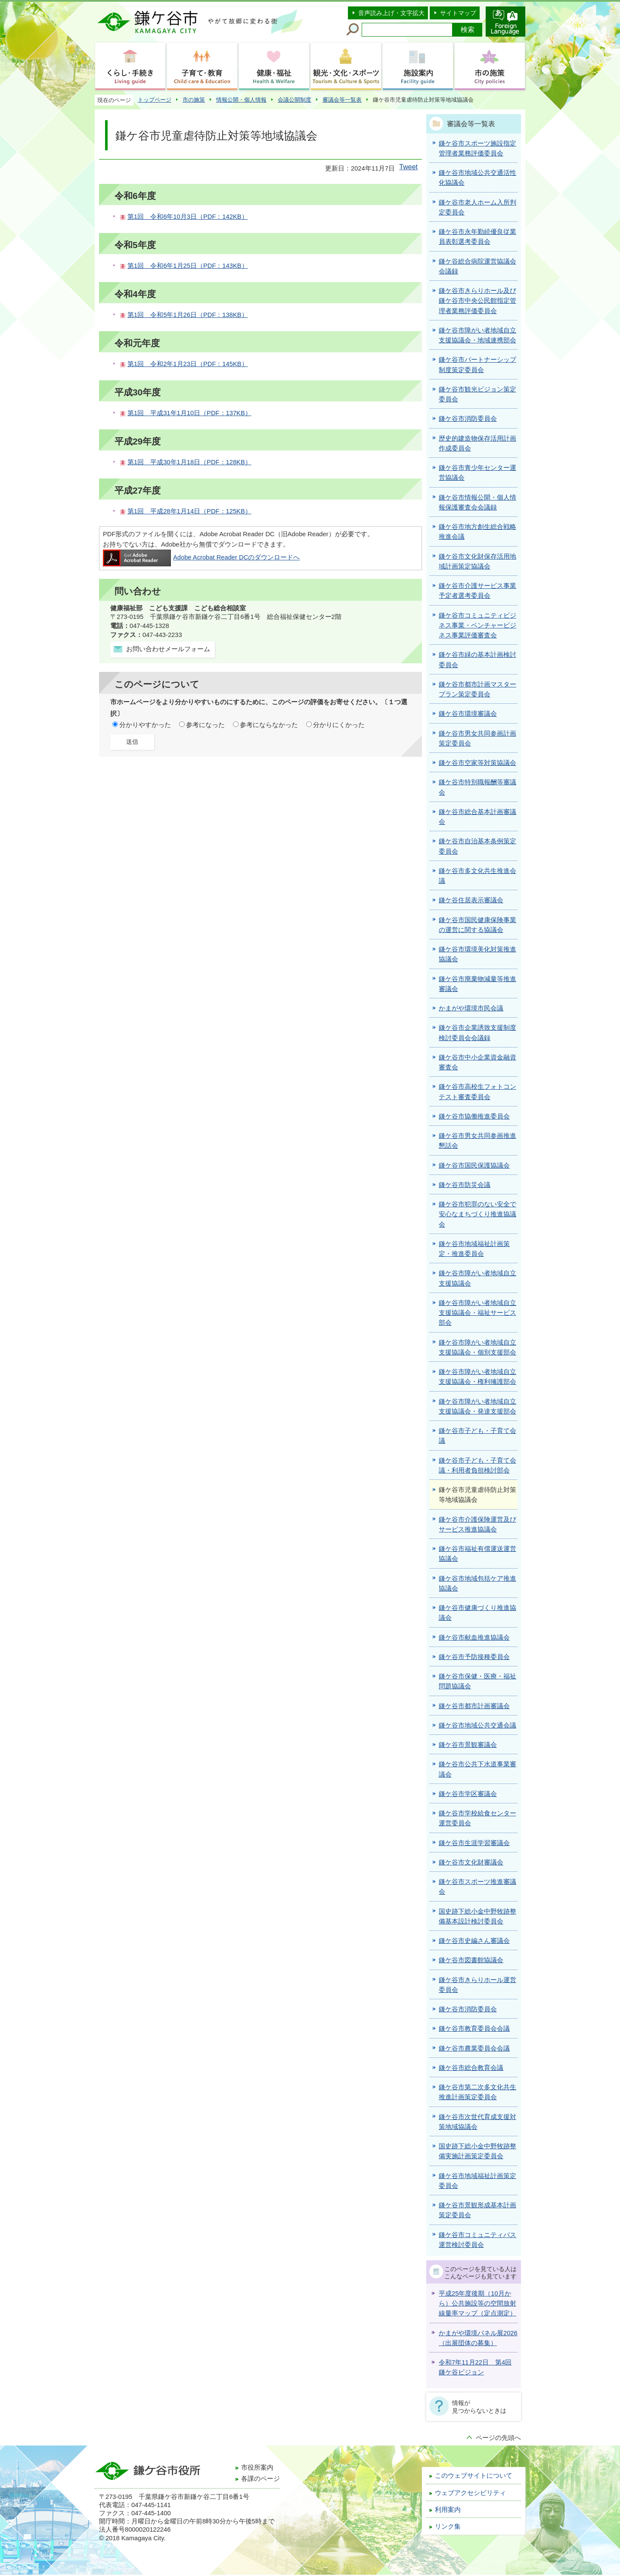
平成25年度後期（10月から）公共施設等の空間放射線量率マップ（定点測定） (477, 2303)
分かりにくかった (339, 724)
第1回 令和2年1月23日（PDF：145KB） (187, 363)
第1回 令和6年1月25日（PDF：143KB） (187, 265)
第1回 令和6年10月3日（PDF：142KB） (187, 216)
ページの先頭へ (498, 2437)
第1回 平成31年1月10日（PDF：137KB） (189, 413)
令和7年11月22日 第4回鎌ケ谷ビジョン (475, 2367)
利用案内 (448, 2509)
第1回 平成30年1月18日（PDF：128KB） (189, 462)
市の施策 (194, 99)
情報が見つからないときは (479, 2406)
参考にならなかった (269, 724)
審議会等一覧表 (342, 99)
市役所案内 (257, 2467)
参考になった (205, 724)
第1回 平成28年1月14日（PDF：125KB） (189, 511)
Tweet (408, 167)
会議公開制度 (294, 99)
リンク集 (448, 2526)
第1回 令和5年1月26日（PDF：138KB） (187, 314)
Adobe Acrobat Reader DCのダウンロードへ (201, 557)
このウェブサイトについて (473, 2475)
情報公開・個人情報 (241, 99)
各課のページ (260, 2478)
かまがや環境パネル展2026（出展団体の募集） (478, 2338)
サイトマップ (458, 12)
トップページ (154, 99)
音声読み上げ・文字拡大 (391, 12)
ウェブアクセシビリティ (470, 2492)
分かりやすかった (145, 724)
